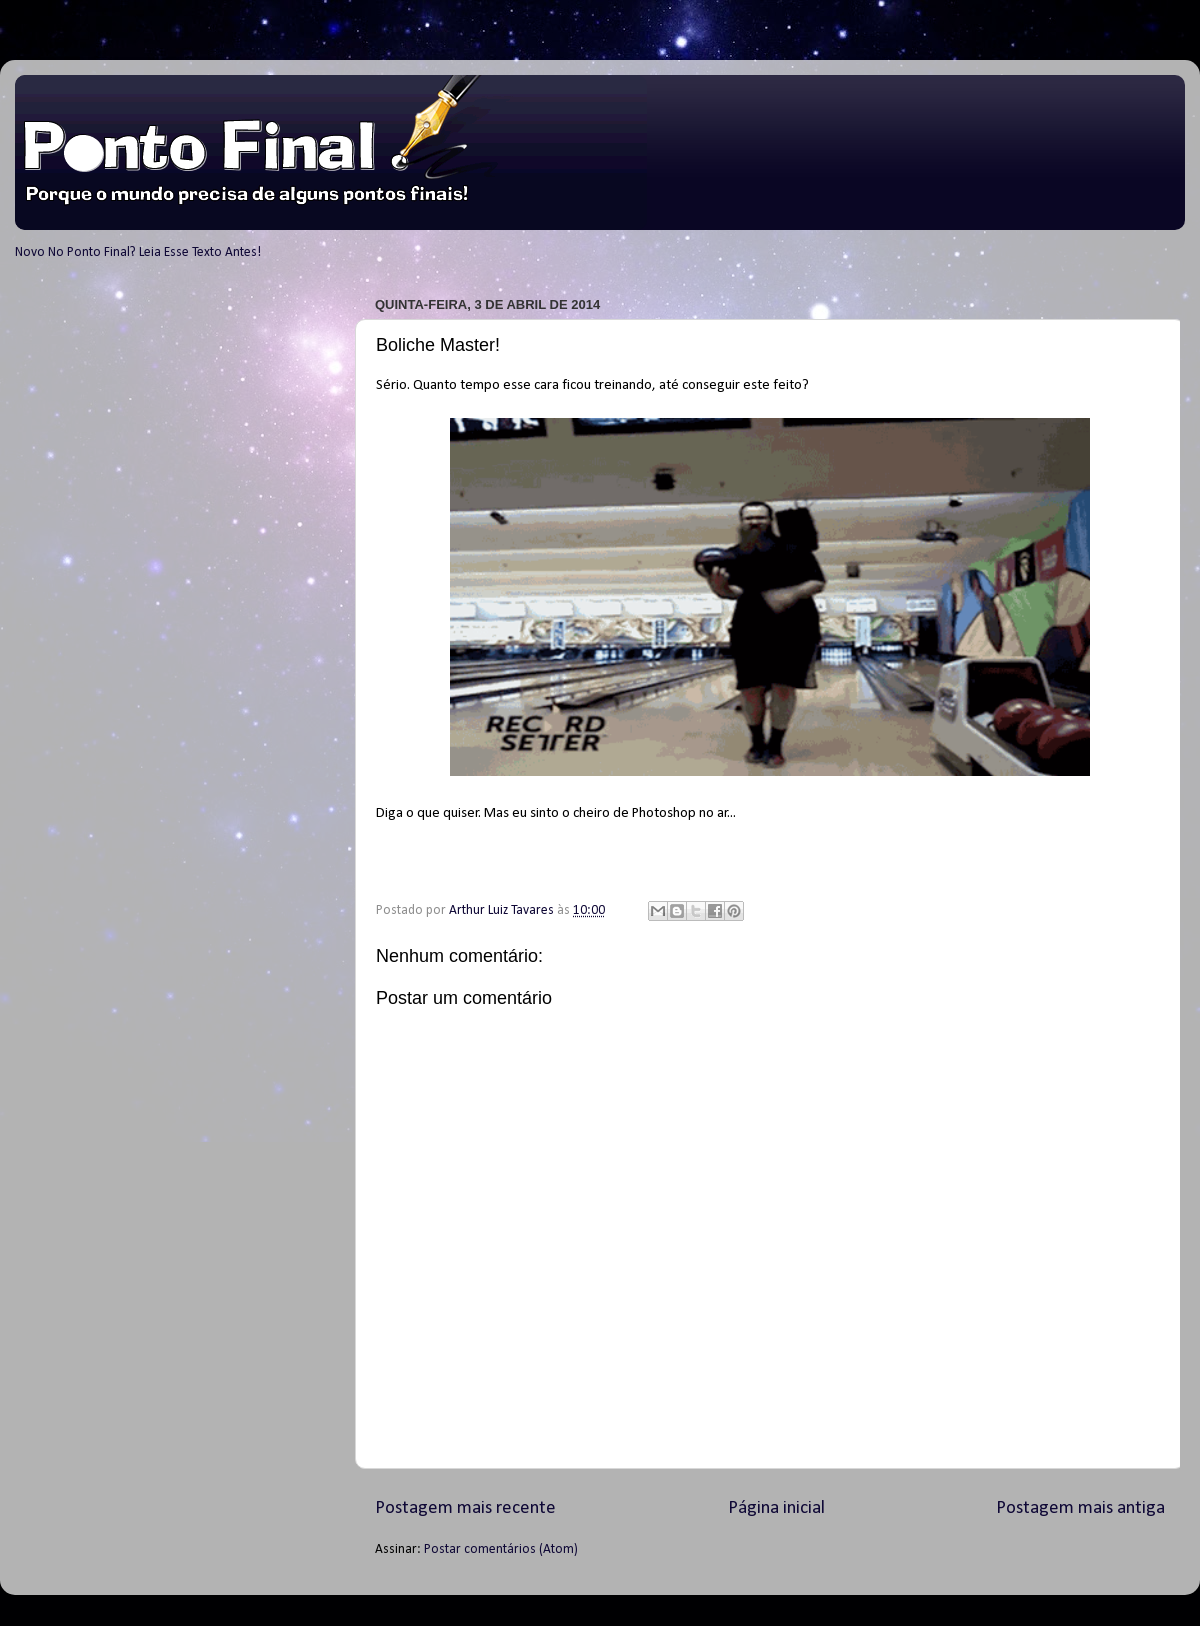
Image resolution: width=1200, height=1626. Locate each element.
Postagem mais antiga (1080, 1508)
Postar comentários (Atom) (501, 1549)
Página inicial (776, 1508)
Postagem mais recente (465, 1508)
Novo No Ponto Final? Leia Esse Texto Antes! (138, 252)
